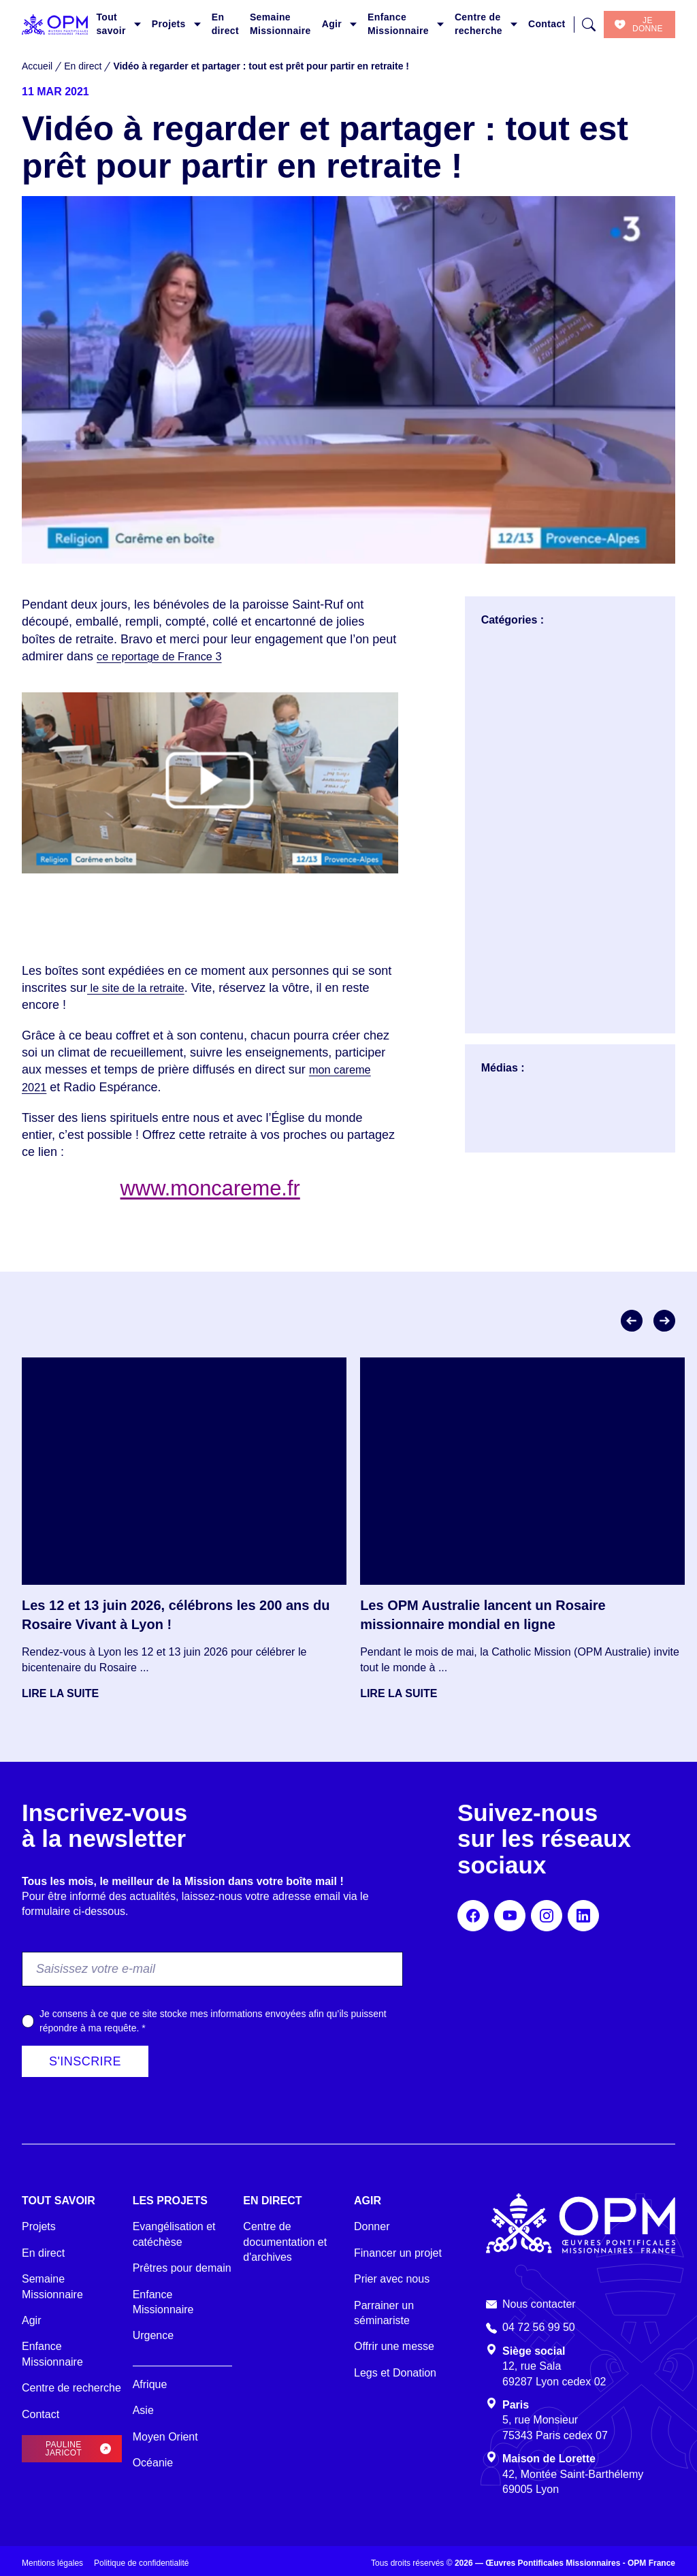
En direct (225, 24)
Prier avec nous (391, 2279)
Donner (371, 2226)
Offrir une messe (394, 2346)
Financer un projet (398, 2253)
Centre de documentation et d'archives (285, 2242)
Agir (332, 23)
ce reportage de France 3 (165, 656)
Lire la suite (60, 1693)
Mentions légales (52, 2563)
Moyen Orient (165, 2437)
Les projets (170, 2200)
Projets (169, 23)
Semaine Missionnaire (280, 24)
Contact (547, 23)
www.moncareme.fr (210, 1187)
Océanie (153, 2462)
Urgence (153, 2335)
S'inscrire (85, 2061)
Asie (143, 2410)
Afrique (150, 2384)
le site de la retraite (140, 988)
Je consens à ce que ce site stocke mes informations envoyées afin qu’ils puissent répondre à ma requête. (213, 2020)
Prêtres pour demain (182, 2268)
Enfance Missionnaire (398, 24)
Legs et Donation (395, 2373)
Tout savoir (110, 24)
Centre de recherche (478, 24)
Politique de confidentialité (141, 2563)
